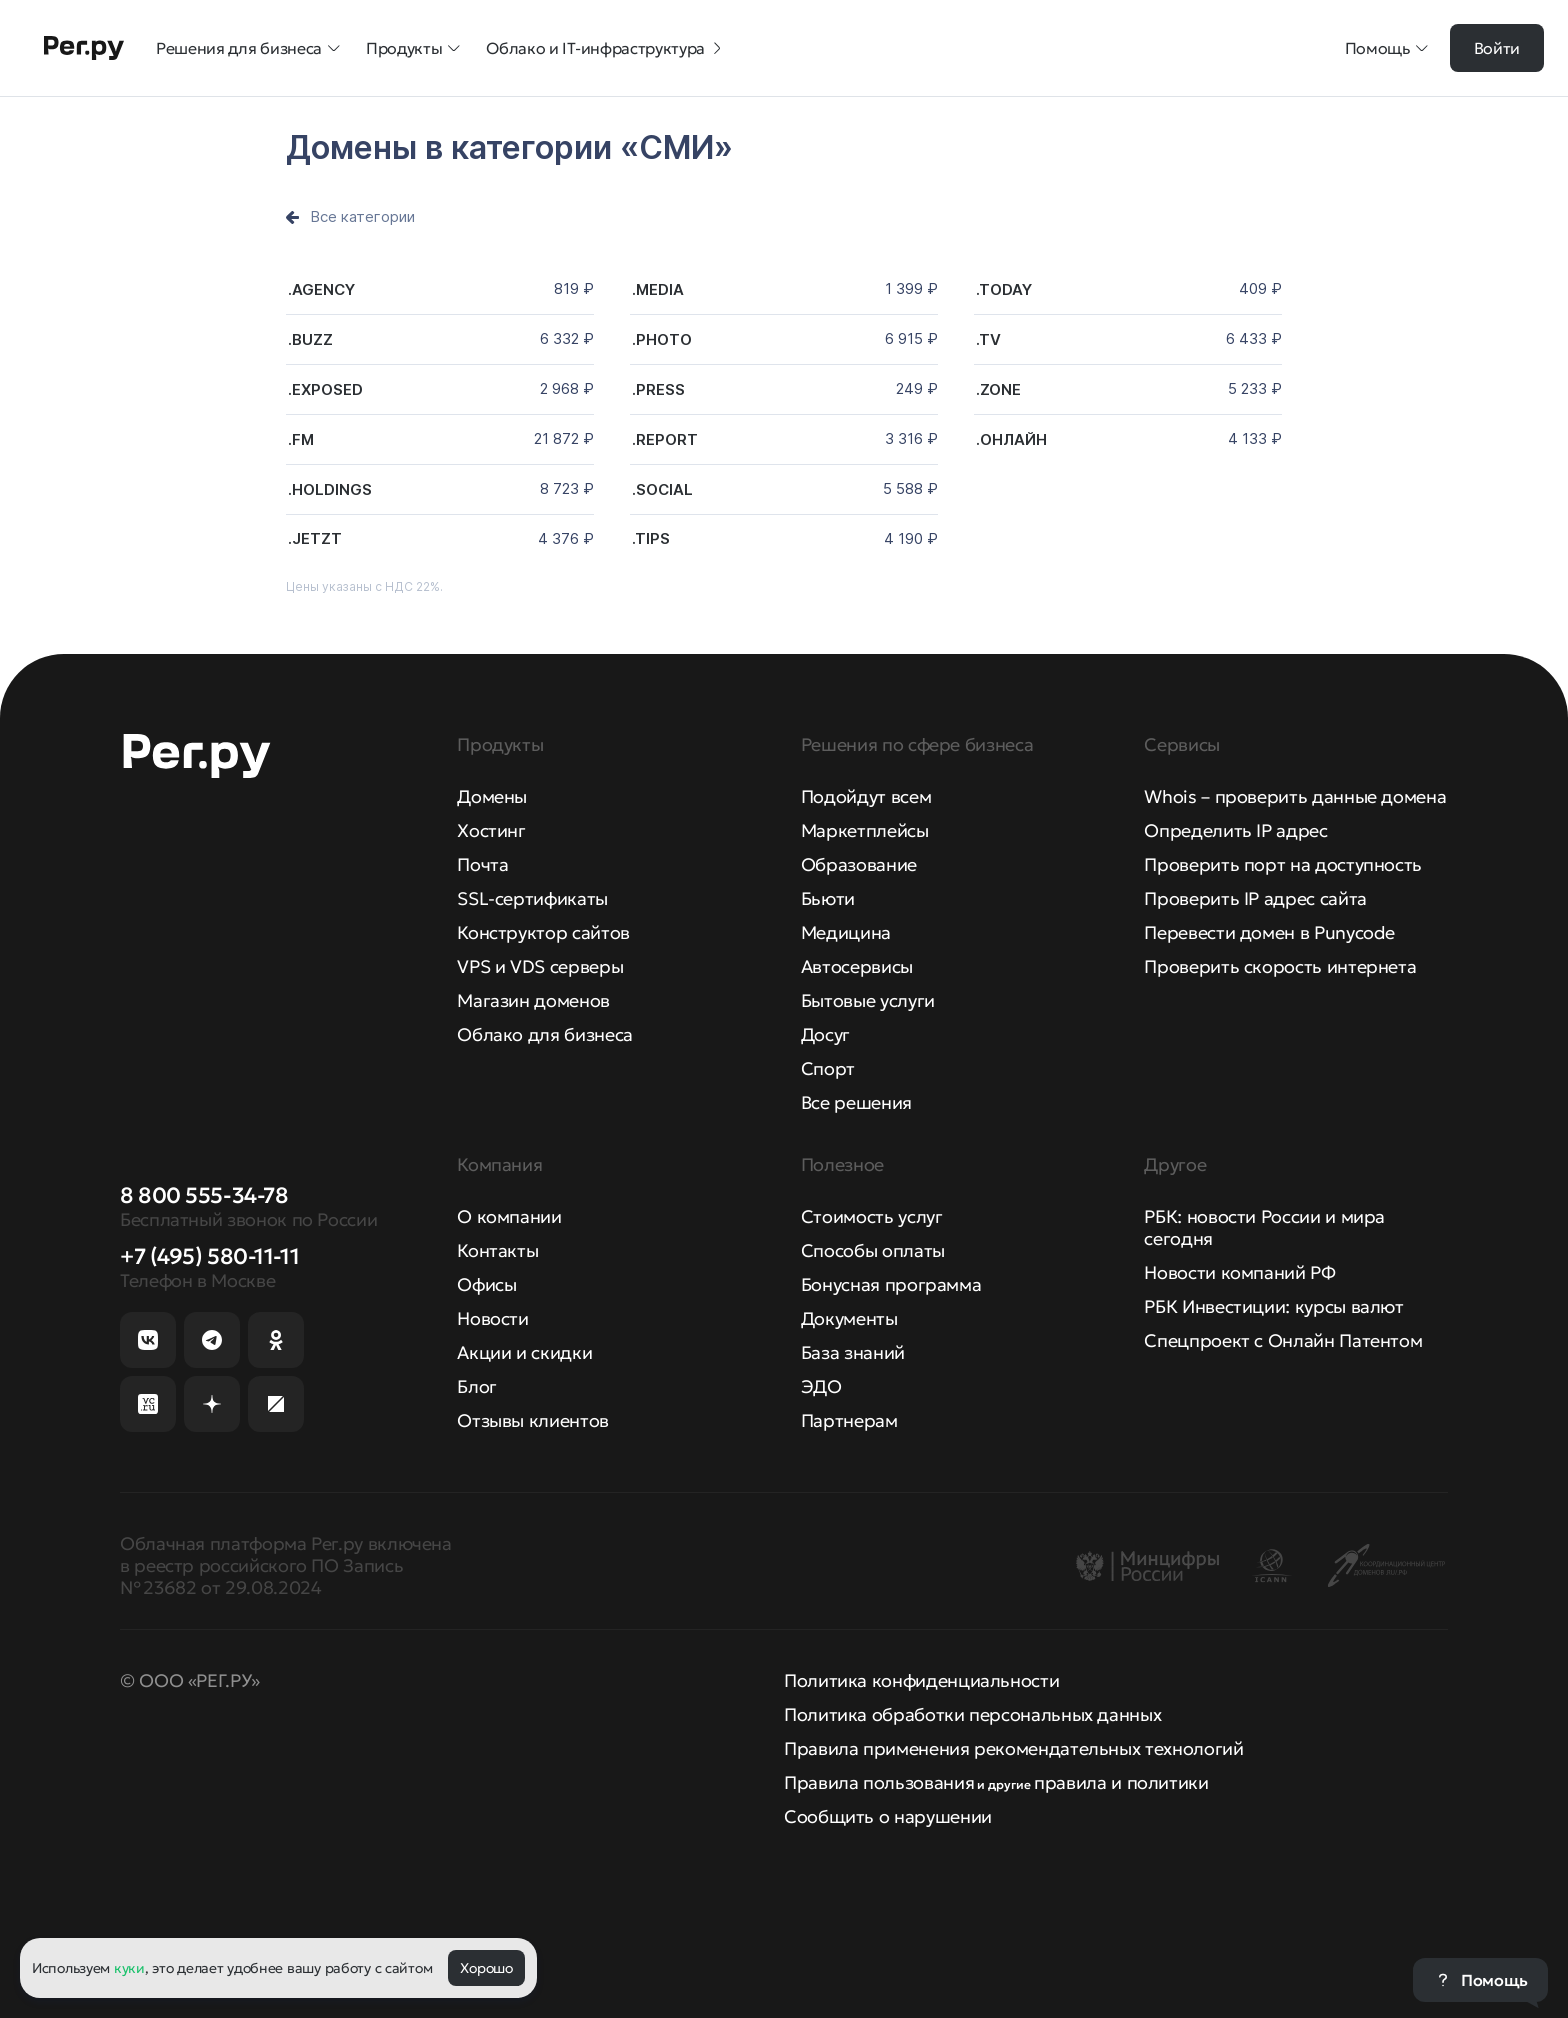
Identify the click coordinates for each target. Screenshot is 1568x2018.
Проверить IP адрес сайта (1255, 898)
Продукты (414, 48)
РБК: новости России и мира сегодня (1264, 1227)
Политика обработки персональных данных (972, 1714)
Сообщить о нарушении (888, 1816)
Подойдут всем (866, 796)
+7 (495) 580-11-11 (209, 1256)
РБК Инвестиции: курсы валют (1273, 1306)
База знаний (853, 1352)
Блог (477, 1386)
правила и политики (1121, 1782)
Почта (482, 864)
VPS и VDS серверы (540, 966)
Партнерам (849, 1420)
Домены (492, 796)
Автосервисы (857, 966)
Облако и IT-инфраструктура (605, 48)
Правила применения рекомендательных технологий (1013, 1748)
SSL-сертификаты (532, 898)
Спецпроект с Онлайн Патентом (1283, 1340)
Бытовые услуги (868, 1000)
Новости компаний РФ (1239, 1272)
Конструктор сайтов (543, 932)
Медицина (846, 932)
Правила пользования (879, 1782)
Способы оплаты (873, 1250)
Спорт (828, 1068)
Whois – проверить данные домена (1295, 796)
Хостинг (491, 830)
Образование (859, 864)
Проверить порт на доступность (1283, 864)
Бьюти (828, 898)
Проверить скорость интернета (1280, 966)
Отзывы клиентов (533, 1420)
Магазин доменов (533, 1000)
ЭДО (821, 1386)
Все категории (362, 216)
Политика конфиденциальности (921, 1680)
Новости (492, 1318)
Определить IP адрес (1235, 830)
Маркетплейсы (865, 830)
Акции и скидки (524, 1352)
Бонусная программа (891, 1284)
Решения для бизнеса (249, 48)
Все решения (856, 1102)
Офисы (486, 1284)
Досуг (825, 1034)
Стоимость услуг (872, 1216)
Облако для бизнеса (545, 1034)
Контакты (497, 1250)
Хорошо (486, 1968)
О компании (509, 1216)
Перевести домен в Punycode (1269, 932)
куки (129, 1968)
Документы (849, 1318)
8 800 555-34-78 (204, 1195)
